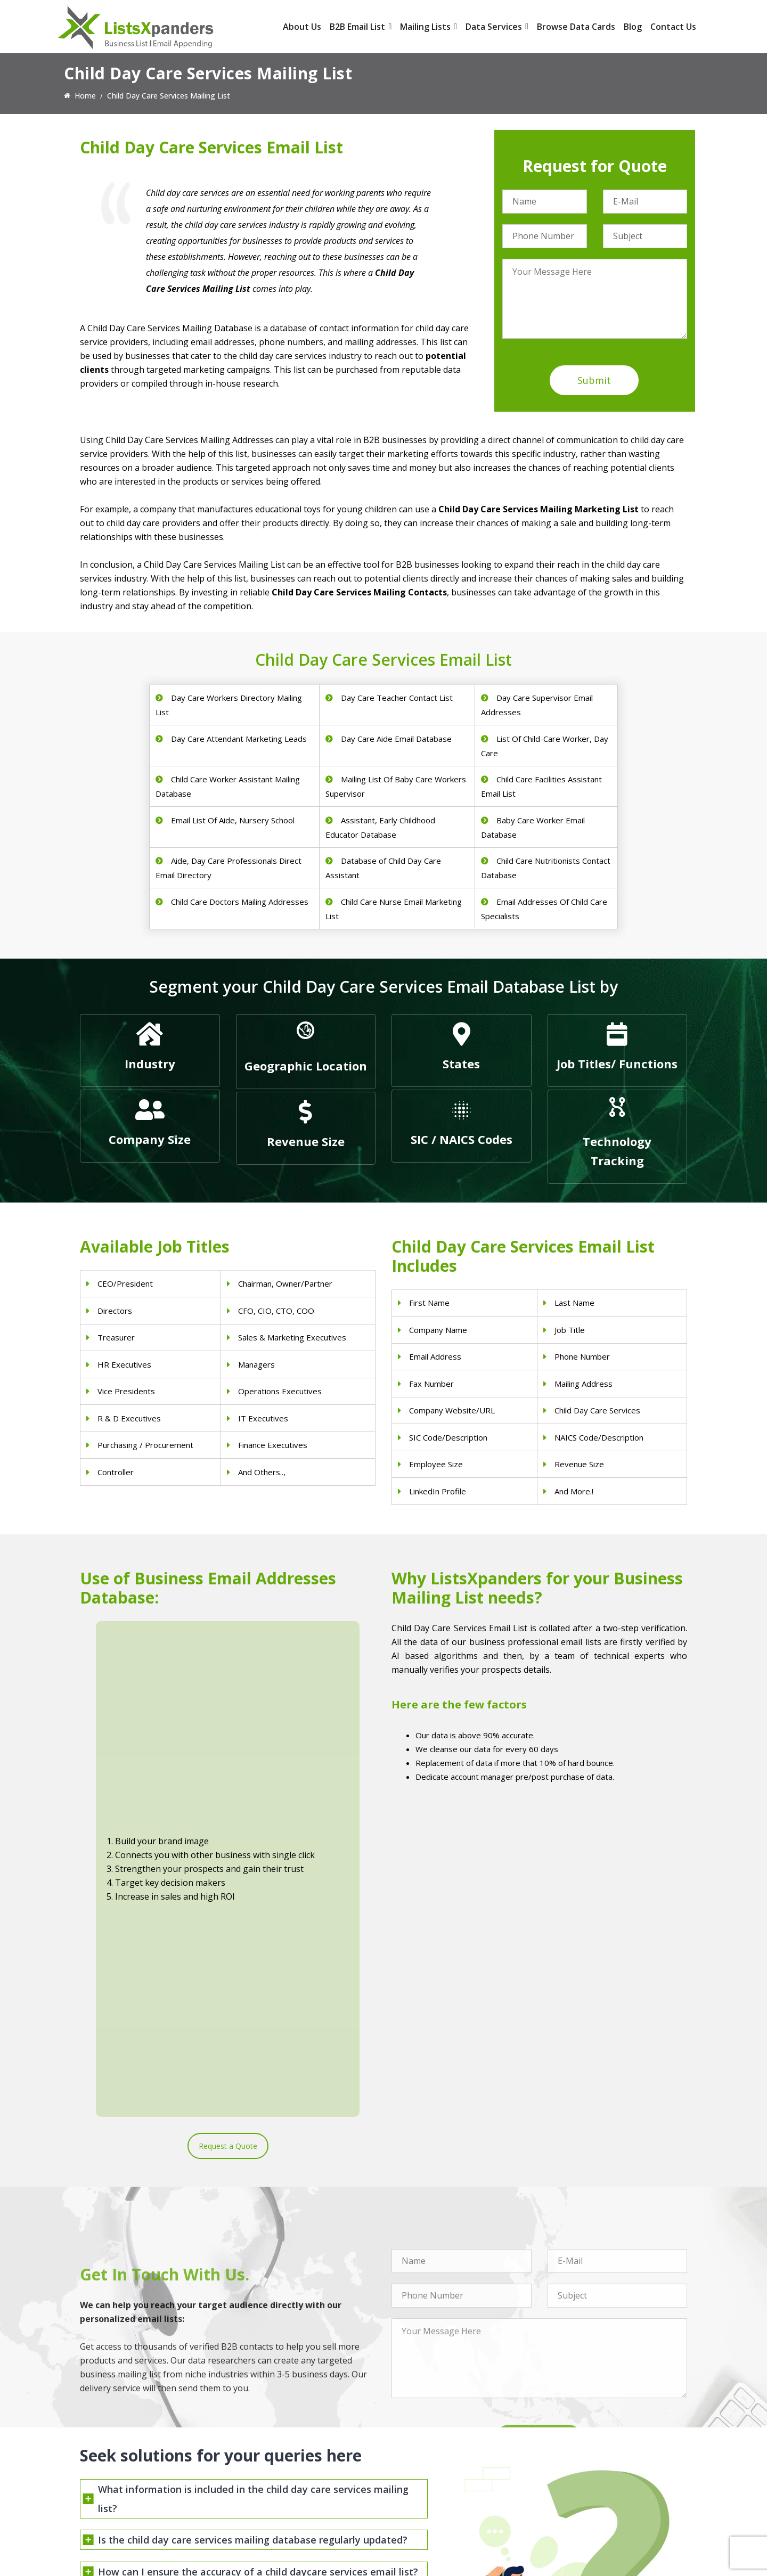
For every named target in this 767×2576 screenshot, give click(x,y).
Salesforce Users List (584, 2468)
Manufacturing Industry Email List (449, 2495)
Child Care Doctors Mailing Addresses (239, 901)
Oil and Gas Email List (428, 2481)
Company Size (150, 1139)
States (461, 1064)
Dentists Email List (268, 2440)
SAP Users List (573, 2454)
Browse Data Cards (576, 26)
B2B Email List (360, 26)
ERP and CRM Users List (589, 2426)
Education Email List (426, 2509)
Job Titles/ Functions (617, 1064)
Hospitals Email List (269, 2481)
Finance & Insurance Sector (438, 2468)
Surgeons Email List (270, 2495)
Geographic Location (305, 1066)
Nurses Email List (266, 2509)
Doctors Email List (267, 2454)
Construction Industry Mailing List (449, 2426)
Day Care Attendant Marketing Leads (239, 738)
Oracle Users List (577, 2509)
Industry (150, 1064)
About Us (302, 26)
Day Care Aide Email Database (396, 738)
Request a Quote (228, 1787)
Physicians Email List (271, 2426)
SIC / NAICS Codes (461, 1139)
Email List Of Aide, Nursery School (233, 820)
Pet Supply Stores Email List (439, 2440)
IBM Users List (573, 2495)
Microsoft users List (582, 2481)
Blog (633, 26)
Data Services (497, 26)
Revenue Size (306, 1141)
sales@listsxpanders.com (137, 2469)
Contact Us (673, 26)
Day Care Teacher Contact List (397, 697)
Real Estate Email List (428, 2454)
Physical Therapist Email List (284, 2468)
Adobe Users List (577, 2440)
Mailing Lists (428, 26)
